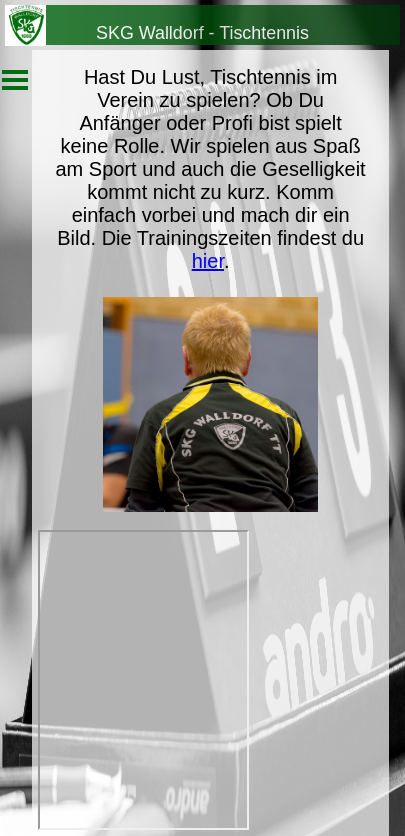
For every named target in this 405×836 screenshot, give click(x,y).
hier (208, 261)
